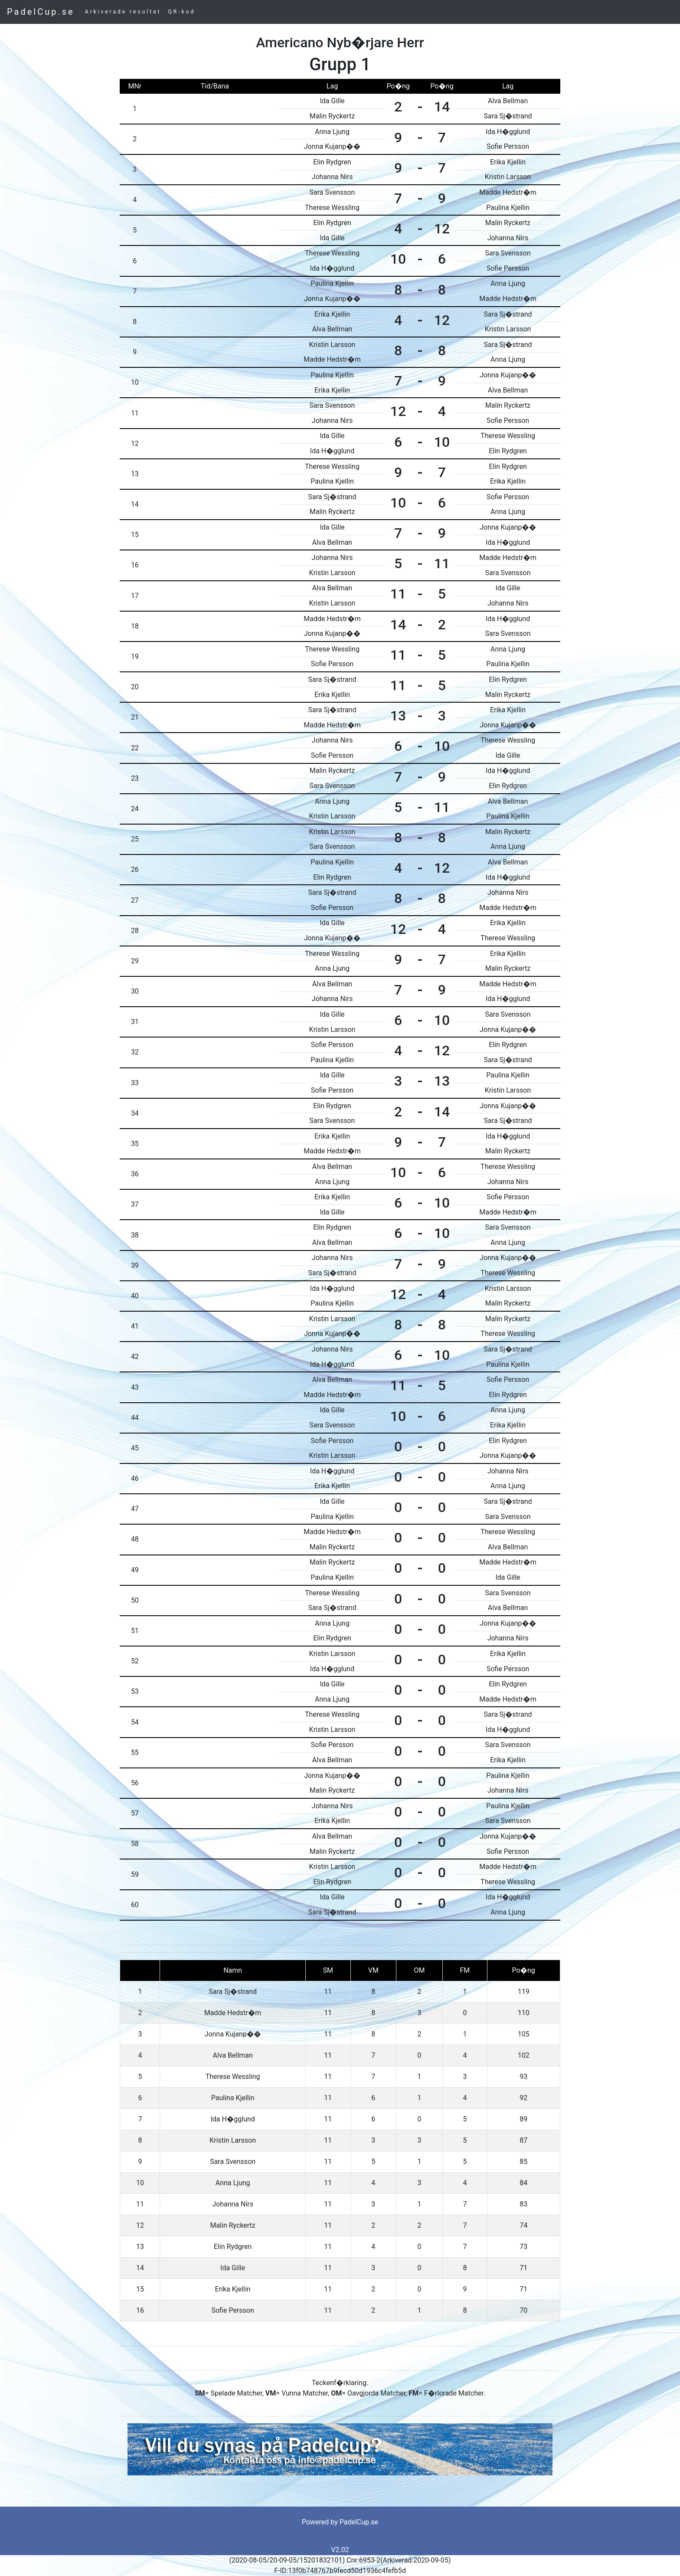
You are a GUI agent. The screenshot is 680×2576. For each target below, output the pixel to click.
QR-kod (182, 12)
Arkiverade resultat (123, 12)
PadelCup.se (41, 12)
